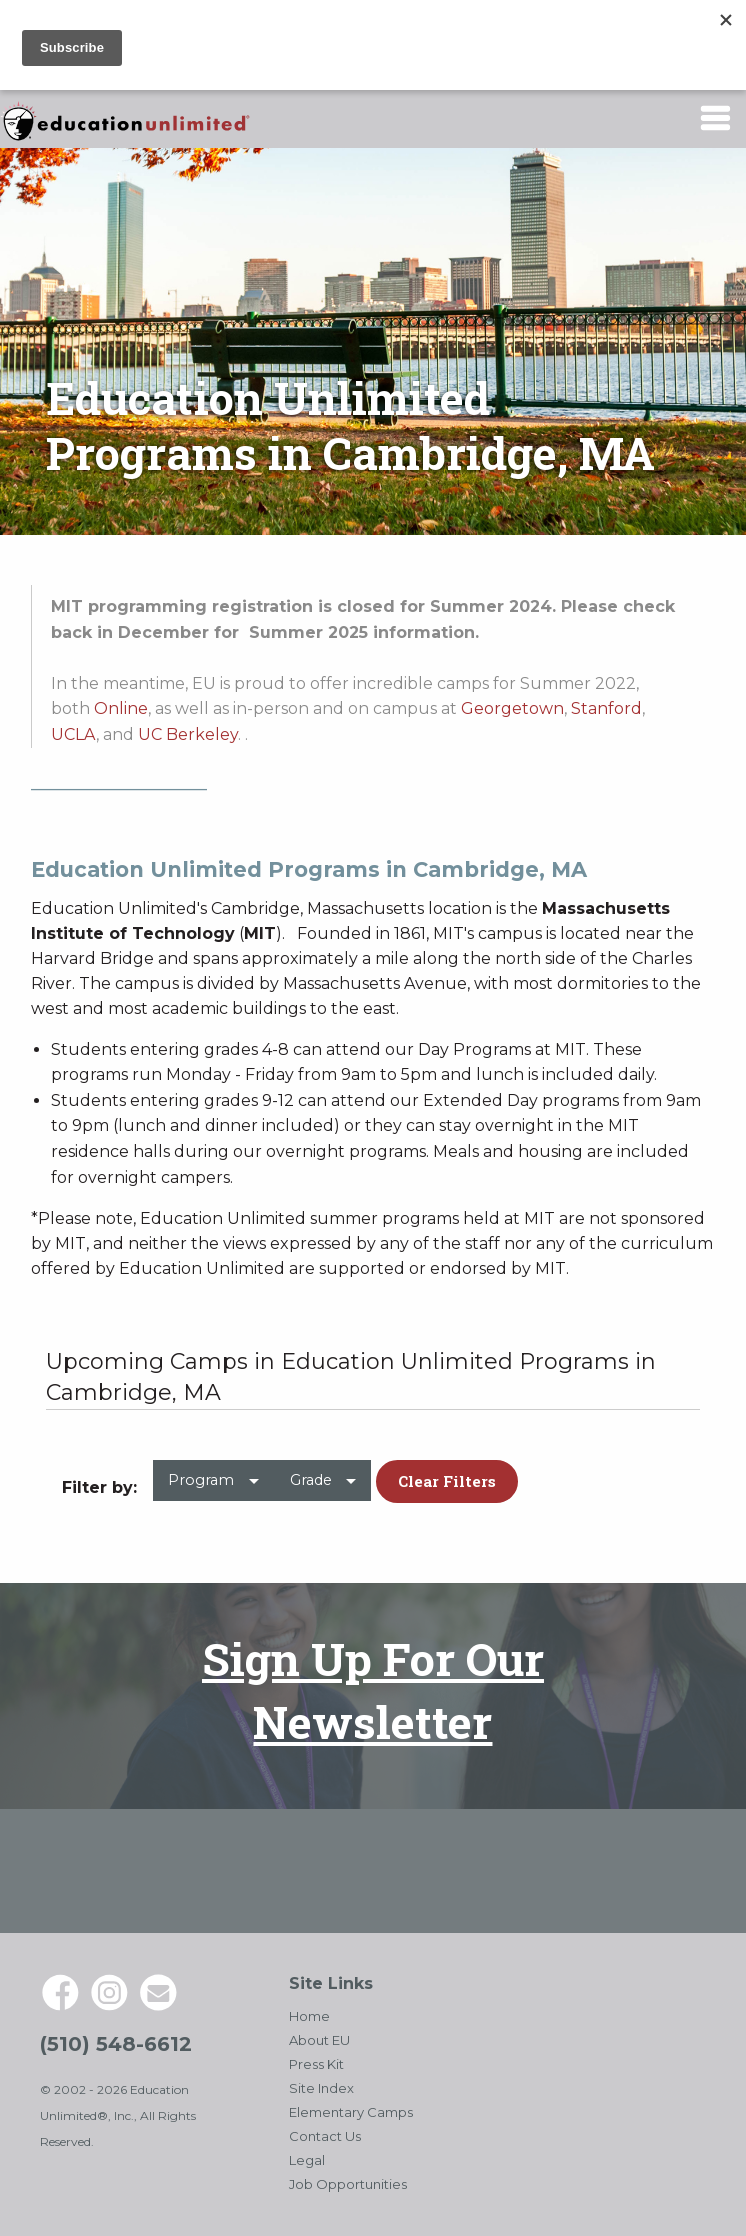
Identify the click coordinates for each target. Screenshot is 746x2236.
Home (309, 2016)
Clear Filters (447, 1481)
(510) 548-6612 (116, 2044)
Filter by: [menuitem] (99, 1487)
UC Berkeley (188, 734)
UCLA (73, 734)
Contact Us (325, 2136)
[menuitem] (213, 1488)
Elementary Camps (351, 2112)
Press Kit (316, 2064)
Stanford (606, 708)
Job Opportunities (348, 2184)
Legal (307, 2160)
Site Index (321, 2088)
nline (128, 708)
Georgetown (512, 708)
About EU (319, 2040)
